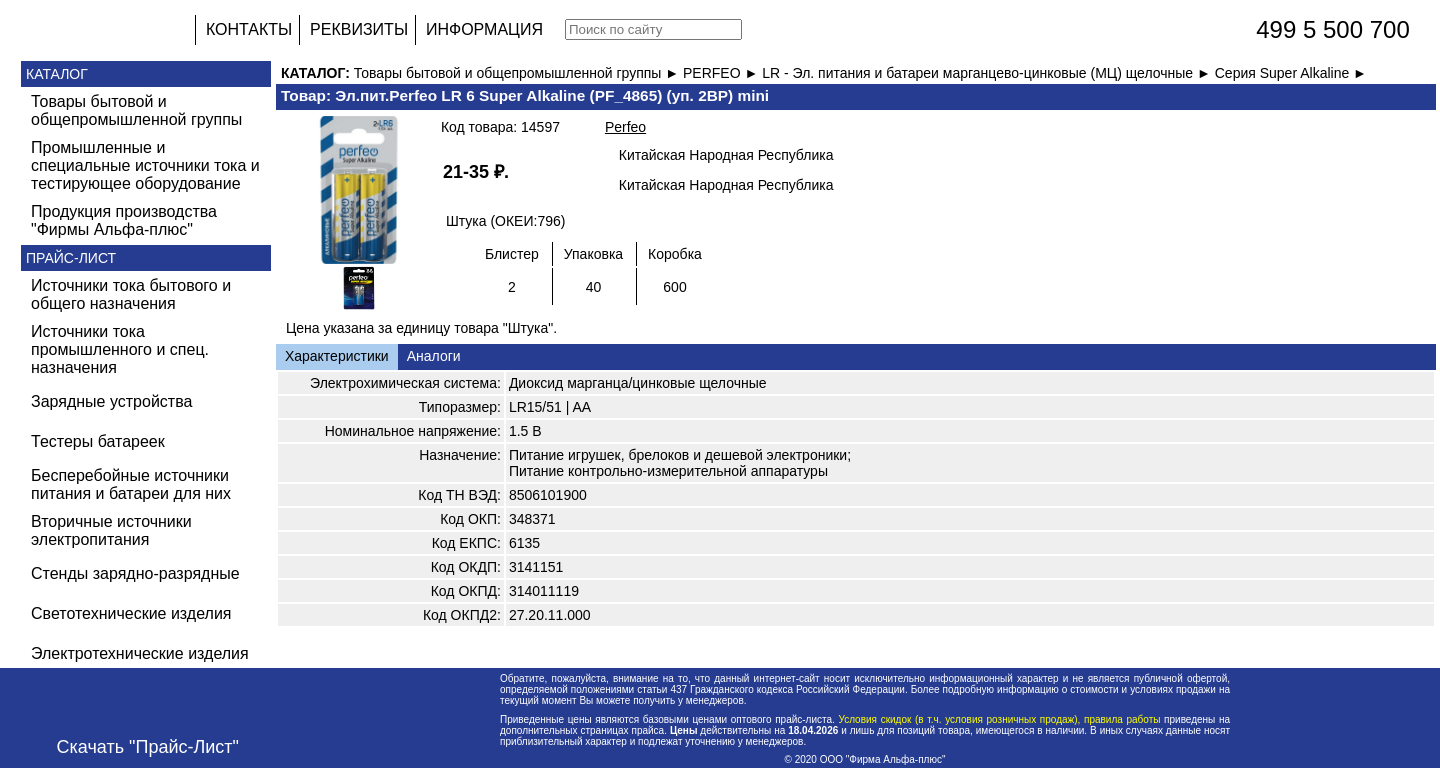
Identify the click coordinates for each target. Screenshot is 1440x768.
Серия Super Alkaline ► (1291, 73)
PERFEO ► (722, 73)
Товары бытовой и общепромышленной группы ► (518, 73)
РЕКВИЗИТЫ (359, 29)
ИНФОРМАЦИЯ (484, 29)
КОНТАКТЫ (249, 29)
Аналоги (434, 356)
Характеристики (337, 356)
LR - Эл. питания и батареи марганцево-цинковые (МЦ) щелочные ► (988, 73)
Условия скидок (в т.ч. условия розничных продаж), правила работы (999, 719)
